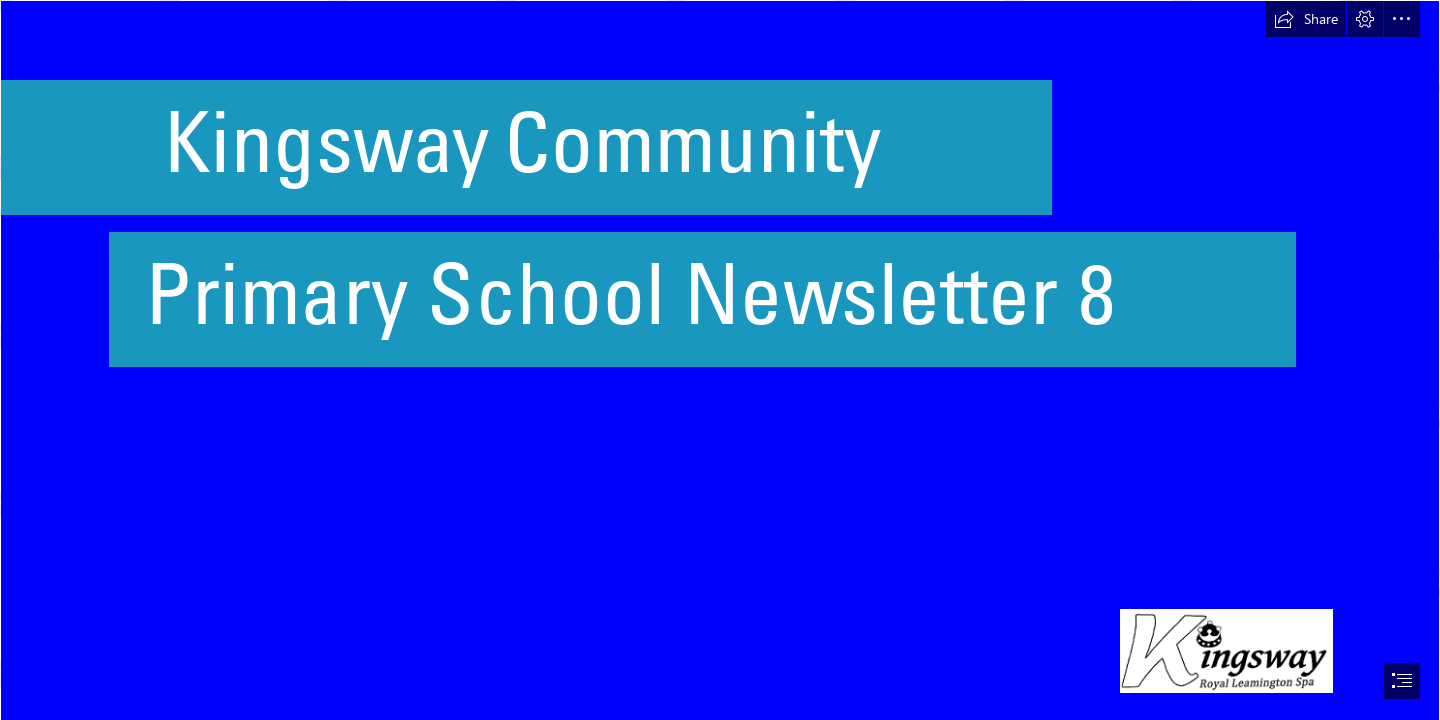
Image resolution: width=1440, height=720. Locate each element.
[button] (1306, 19)
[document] (720, 360)
